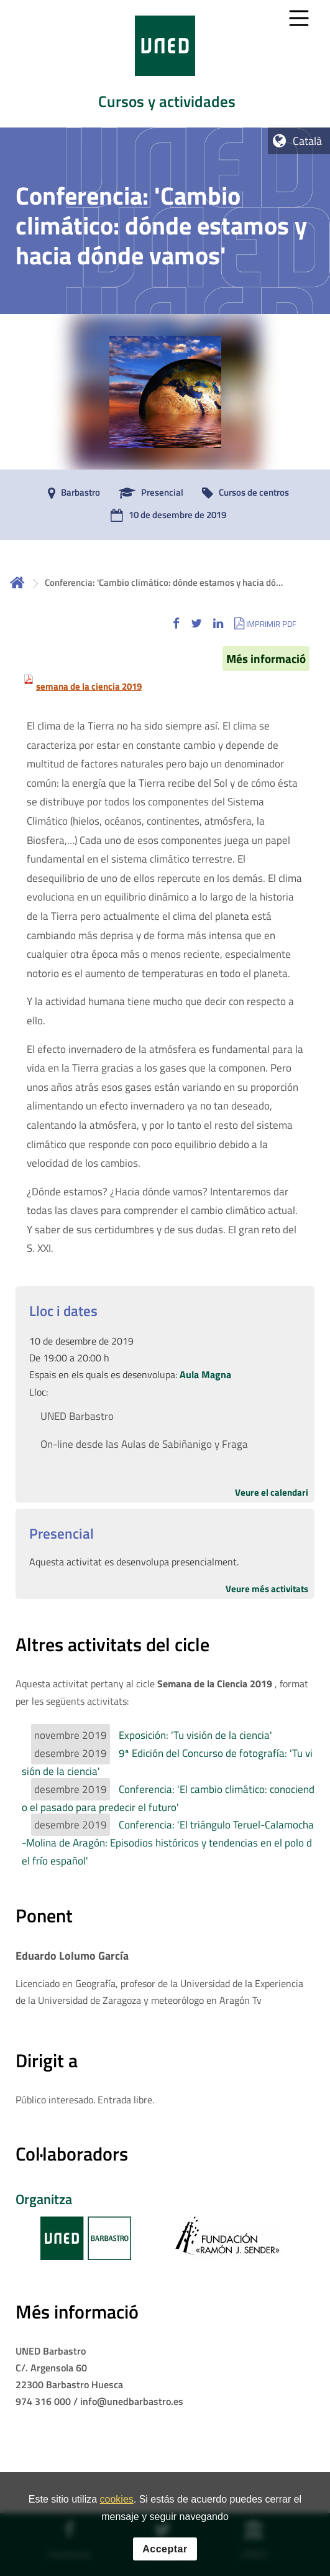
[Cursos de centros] (242, 493)
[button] (176, 623)
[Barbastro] (70, 493)
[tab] (165, 63)
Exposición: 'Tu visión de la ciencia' (195, 1735)
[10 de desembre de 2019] (165, 515)
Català (307, 140)
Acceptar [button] (164, 2559)
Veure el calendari (271, 1492)
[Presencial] (148, 493)
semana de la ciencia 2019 (89, 686)
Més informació (266, 658)
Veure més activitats (267, 1589)
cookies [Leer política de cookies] (117, 2509)
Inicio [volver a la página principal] (17, 582)
